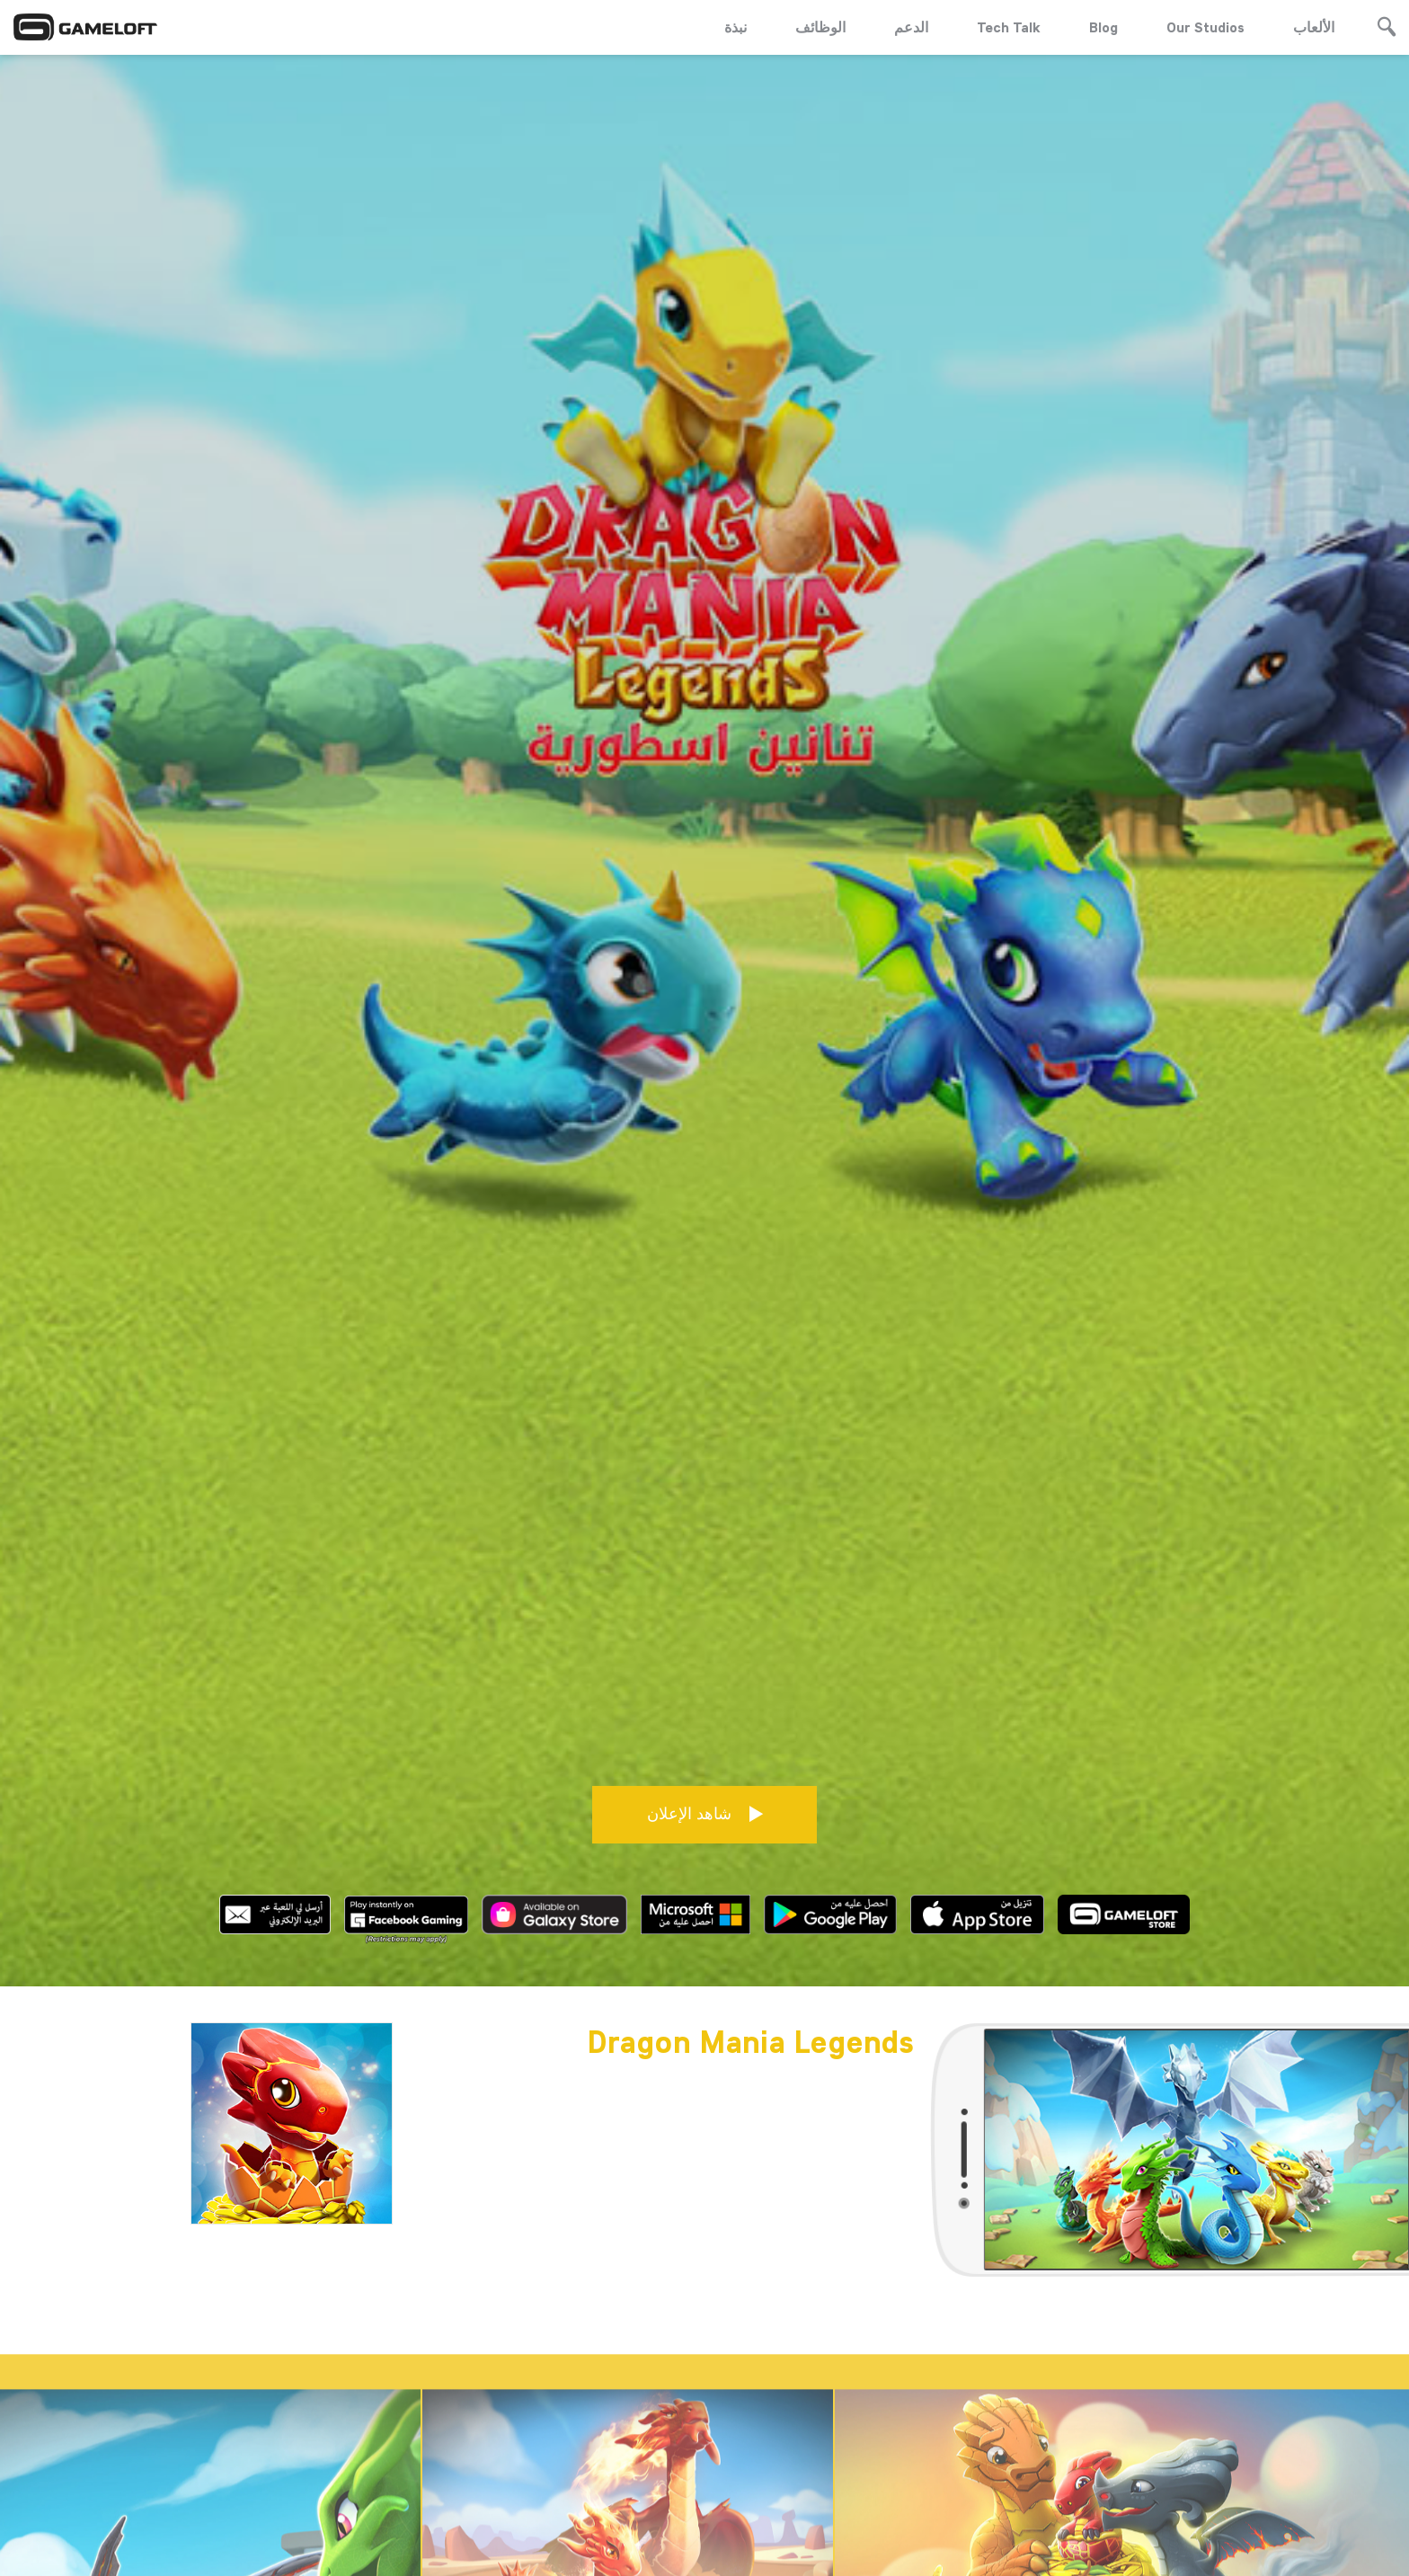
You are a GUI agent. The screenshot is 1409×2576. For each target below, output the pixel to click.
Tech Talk (1009, 27)
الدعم (911, 27)
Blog (1103, 27)
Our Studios (1205, 27)
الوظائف (820, 27)
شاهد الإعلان (705, 1800)
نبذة (735, 27)
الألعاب (1313, 27)
